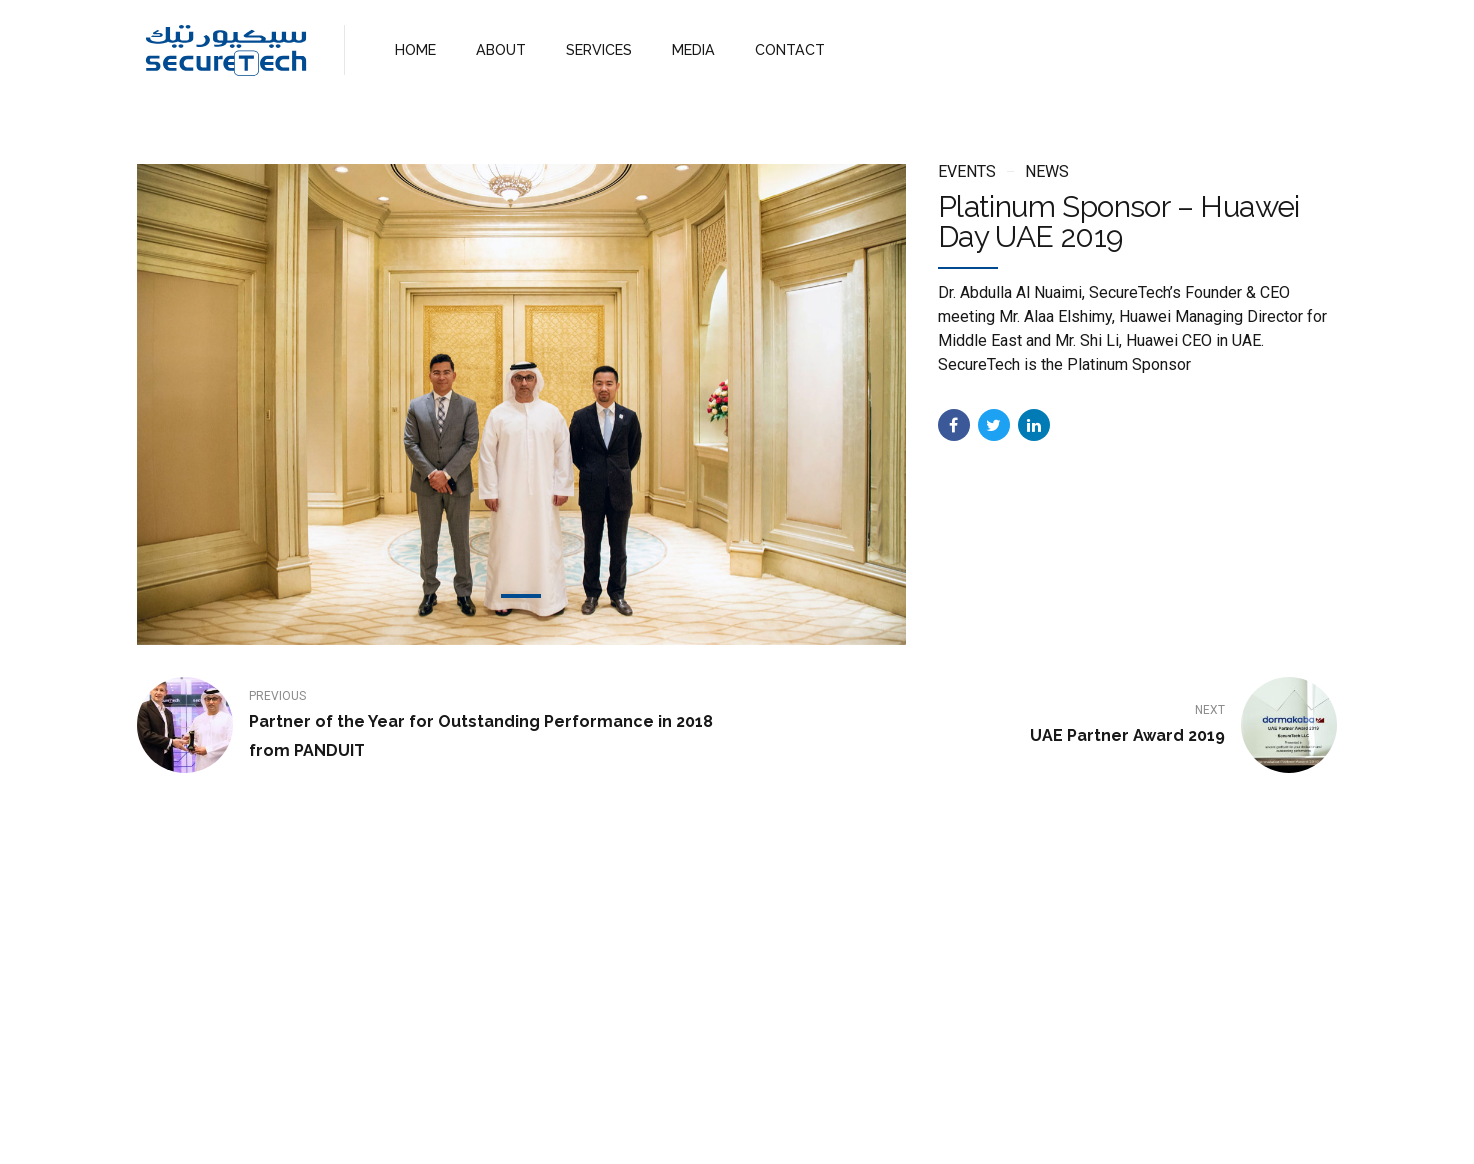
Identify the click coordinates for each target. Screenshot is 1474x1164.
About (647, 1131)
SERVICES (594, 49)
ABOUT (498, 49)
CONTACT (778, 49)
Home (580, 1131)
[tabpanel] (521, 404)
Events (967, 171)
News (1047, 171)
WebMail (885, 1131)
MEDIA (685, 49)
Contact (803, 1131)
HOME (414, 49)
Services (722, 1131)
